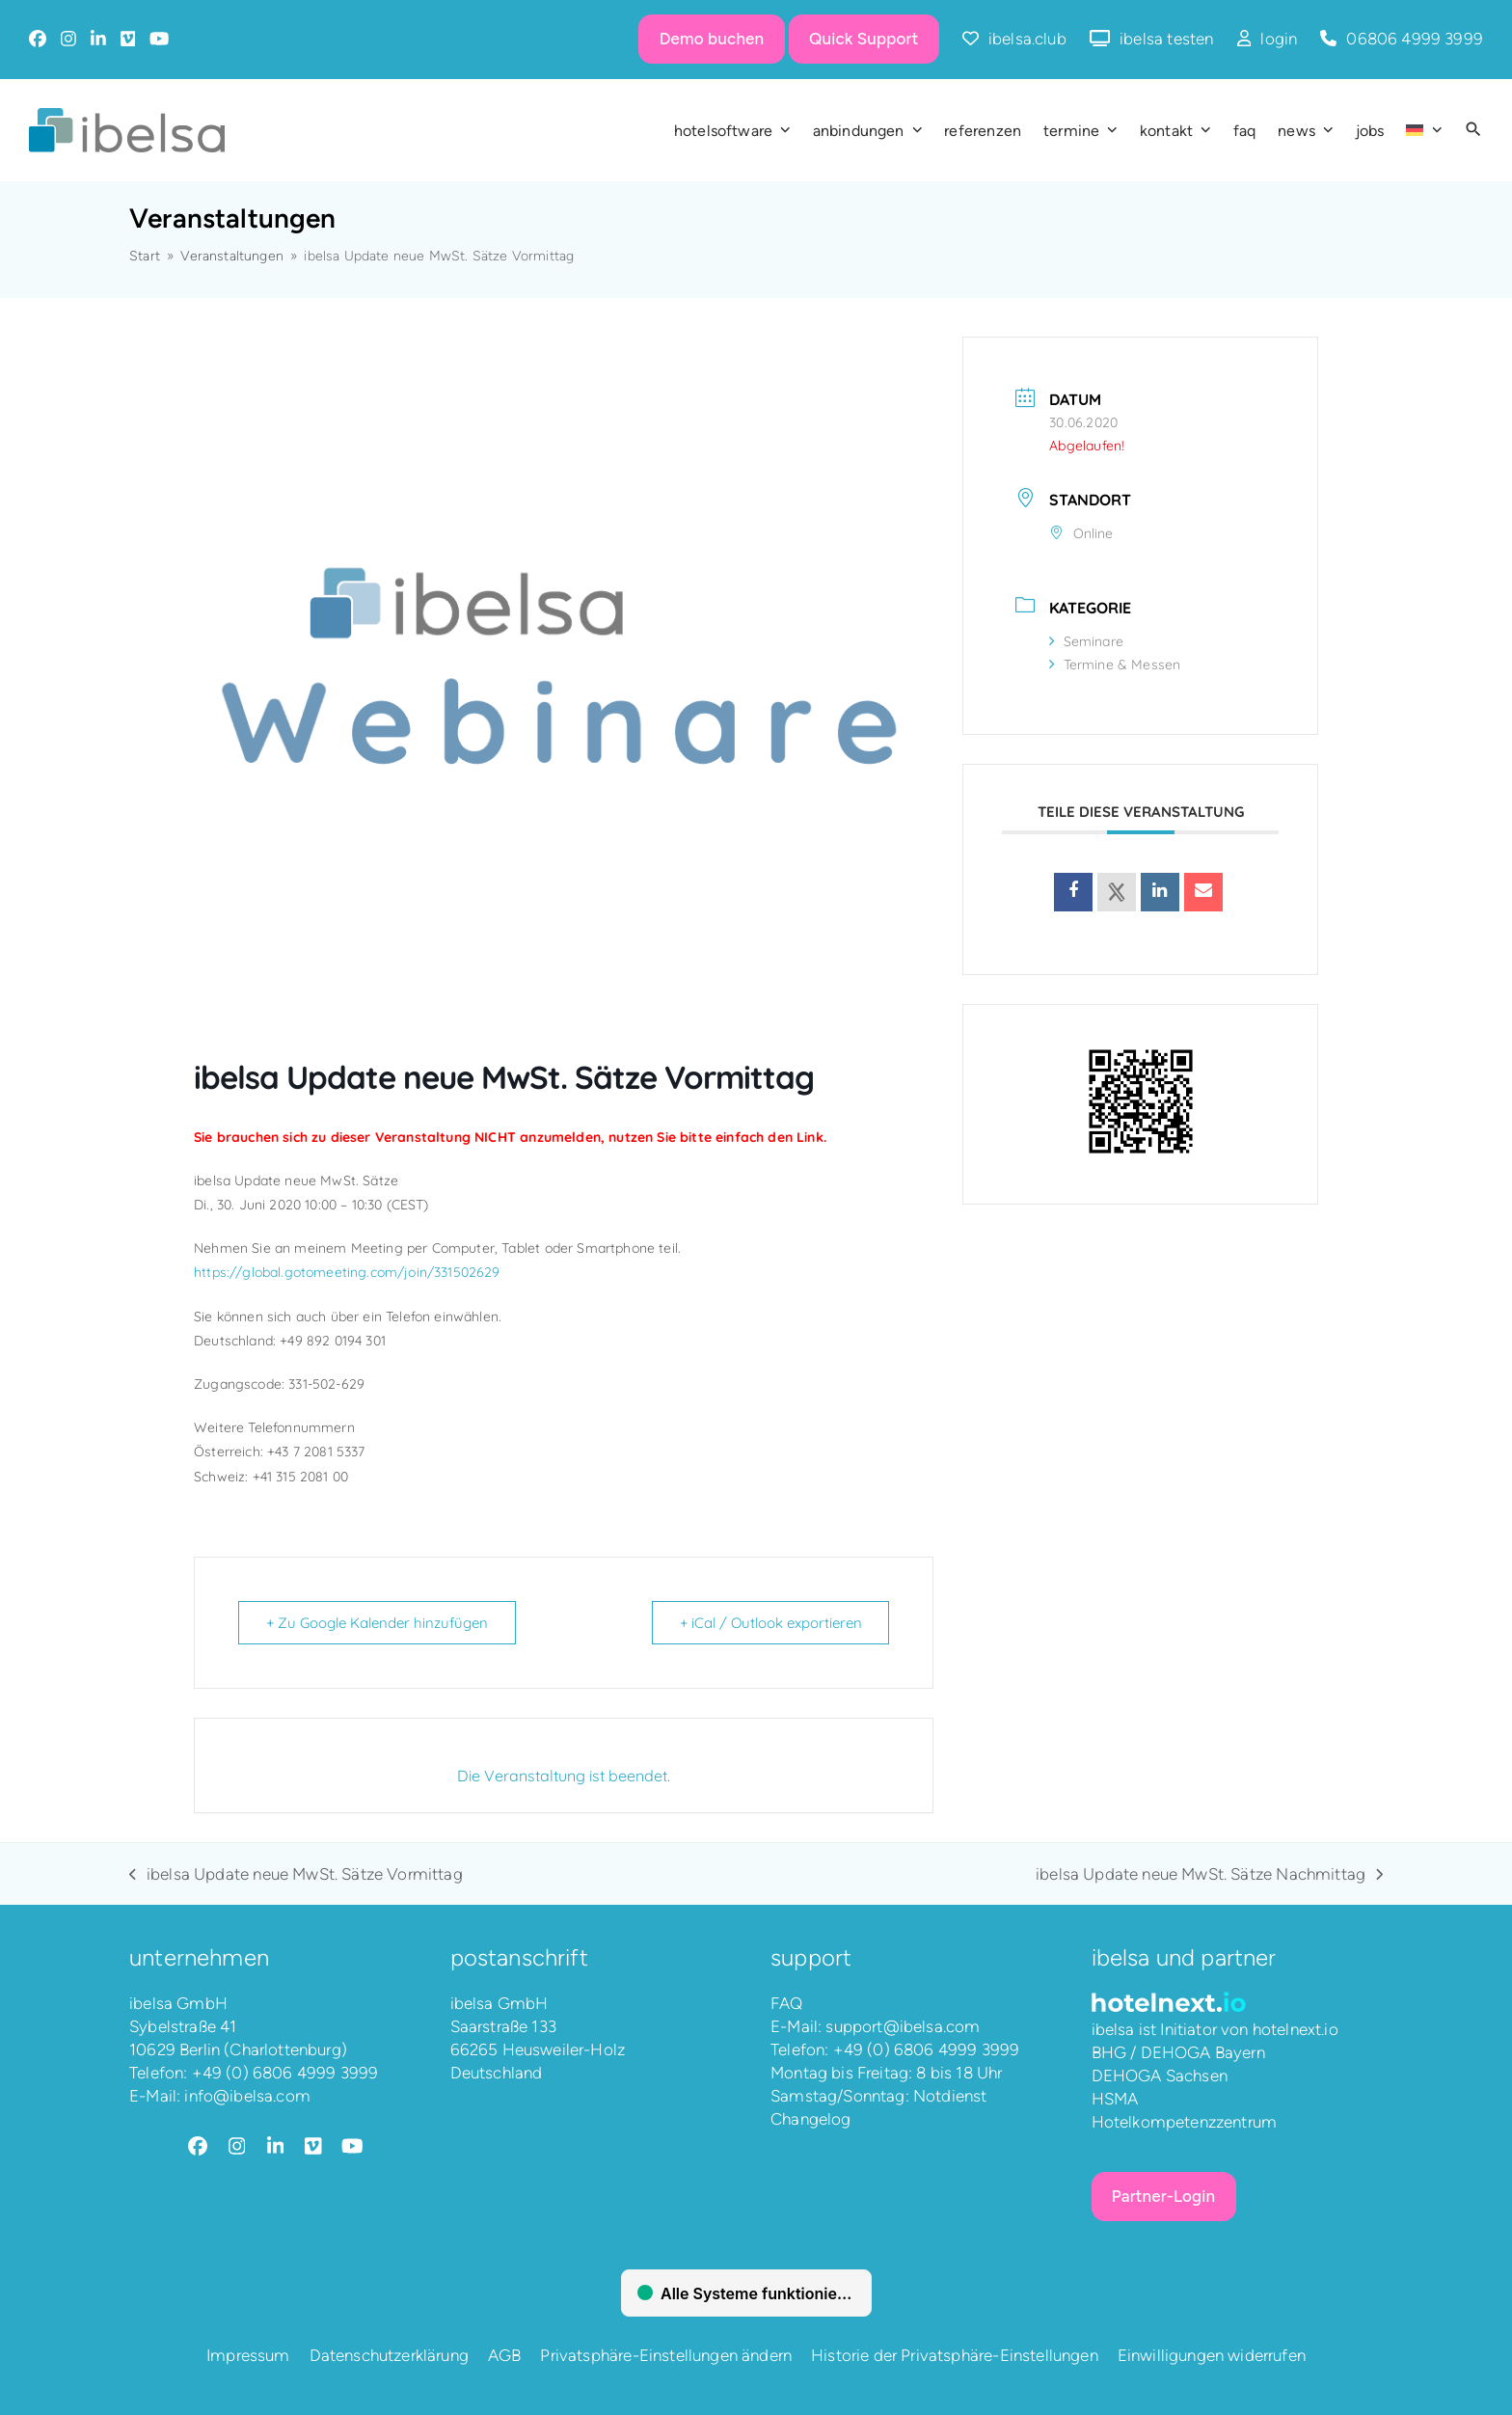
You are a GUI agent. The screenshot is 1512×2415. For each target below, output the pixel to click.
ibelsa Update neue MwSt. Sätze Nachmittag (1209, 1875)
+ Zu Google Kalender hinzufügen (377, 1623)
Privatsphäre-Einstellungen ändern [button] (666, 2355)
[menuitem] (1423, 130)
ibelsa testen (1166, 38)
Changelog (810, 2119)
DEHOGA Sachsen (1160, 2075)
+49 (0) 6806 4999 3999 (285, 2072)
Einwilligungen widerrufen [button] (1212, 2355)
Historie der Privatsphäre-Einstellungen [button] (954, 2355)
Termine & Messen (1114, 664)
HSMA (1115, 2098)
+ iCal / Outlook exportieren (770, 1623)
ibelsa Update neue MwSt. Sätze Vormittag (296, 1875)
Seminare (1086, 641)
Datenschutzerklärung (389, 2355)
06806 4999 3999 (1414, 38)
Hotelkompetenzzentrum (1185, 2121)
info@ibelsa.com (247, 2095)
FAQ (786, 2003)
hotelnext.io (1295, 2029)
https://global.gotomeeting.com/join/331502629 (347, 1272)
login (1278, 38)
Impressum (248, 2355)
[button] (1473, 130)
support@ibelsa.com (902, 2026)
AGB (505, 2355)
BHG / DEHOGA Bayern (1178, 2052)
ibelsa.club (1027, 38)
